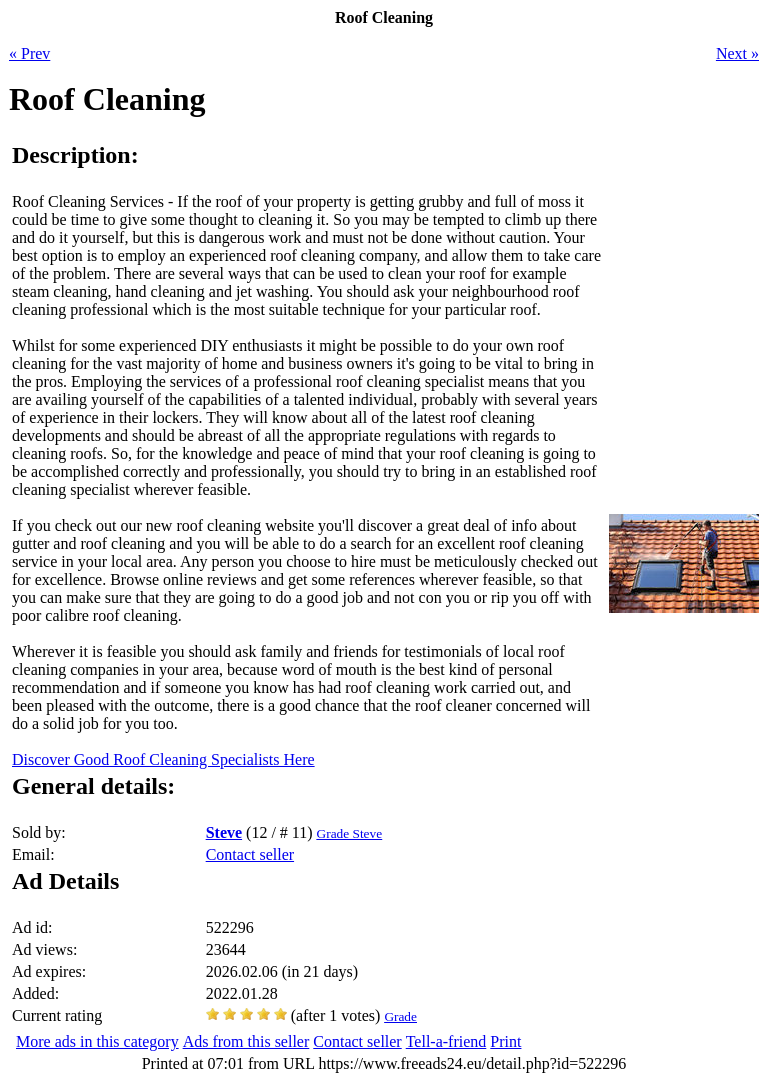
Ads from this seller (246, 1041)
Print (505, 1041)
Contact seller (250, 854)
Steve (224, 832)
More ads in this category (97, 1041)
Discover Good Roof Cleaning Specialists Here (163, 759)
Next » (737, 53)
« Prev (29, 53)
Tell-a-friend (446, 1041)
